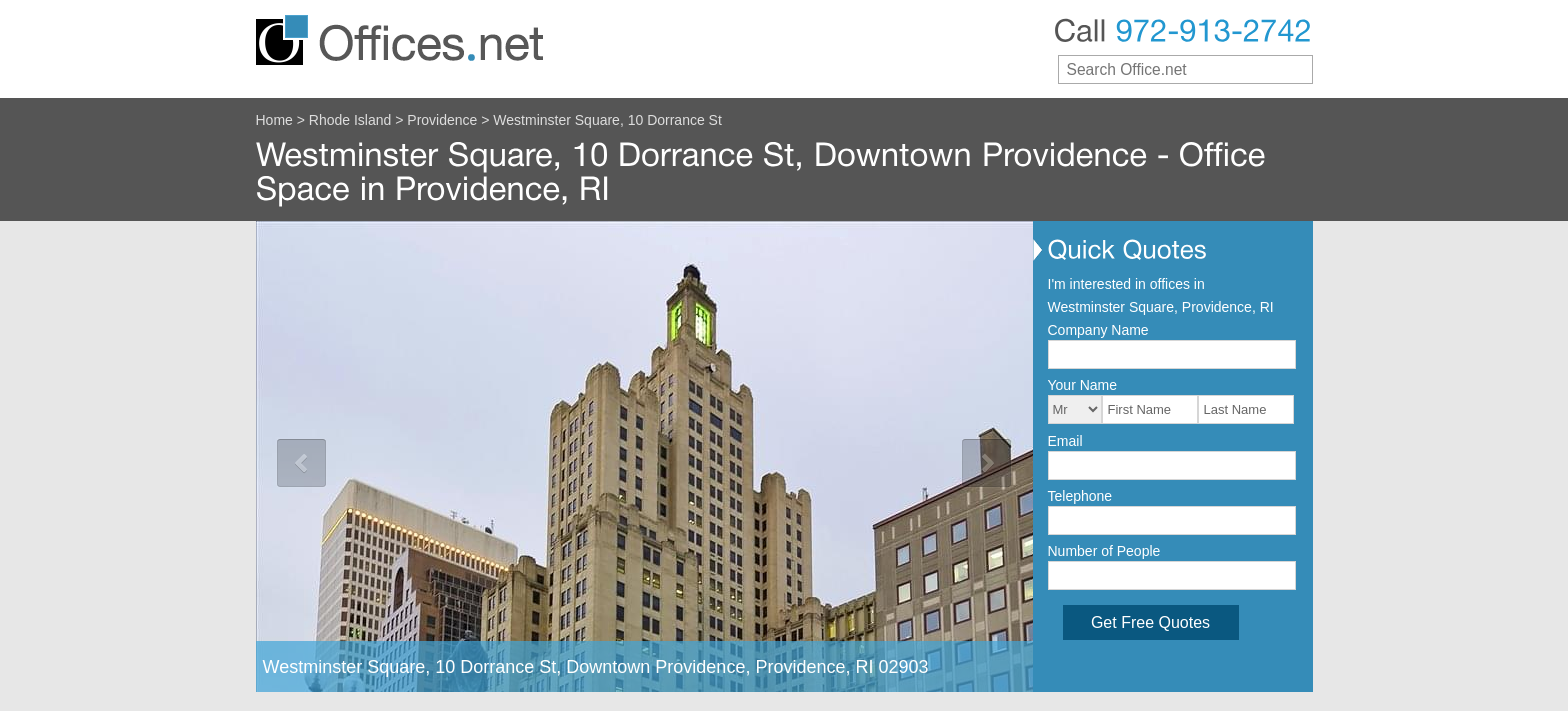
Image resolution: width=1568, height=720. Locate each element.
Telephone (1080, 496)
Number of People (1104, 551)
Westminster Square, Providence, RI (1161, 307)
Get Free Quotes (1150, 622)
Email (1065, 441)
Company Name (1098, 330)
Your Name (1083, 385)
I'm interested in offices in (1126, 284)
